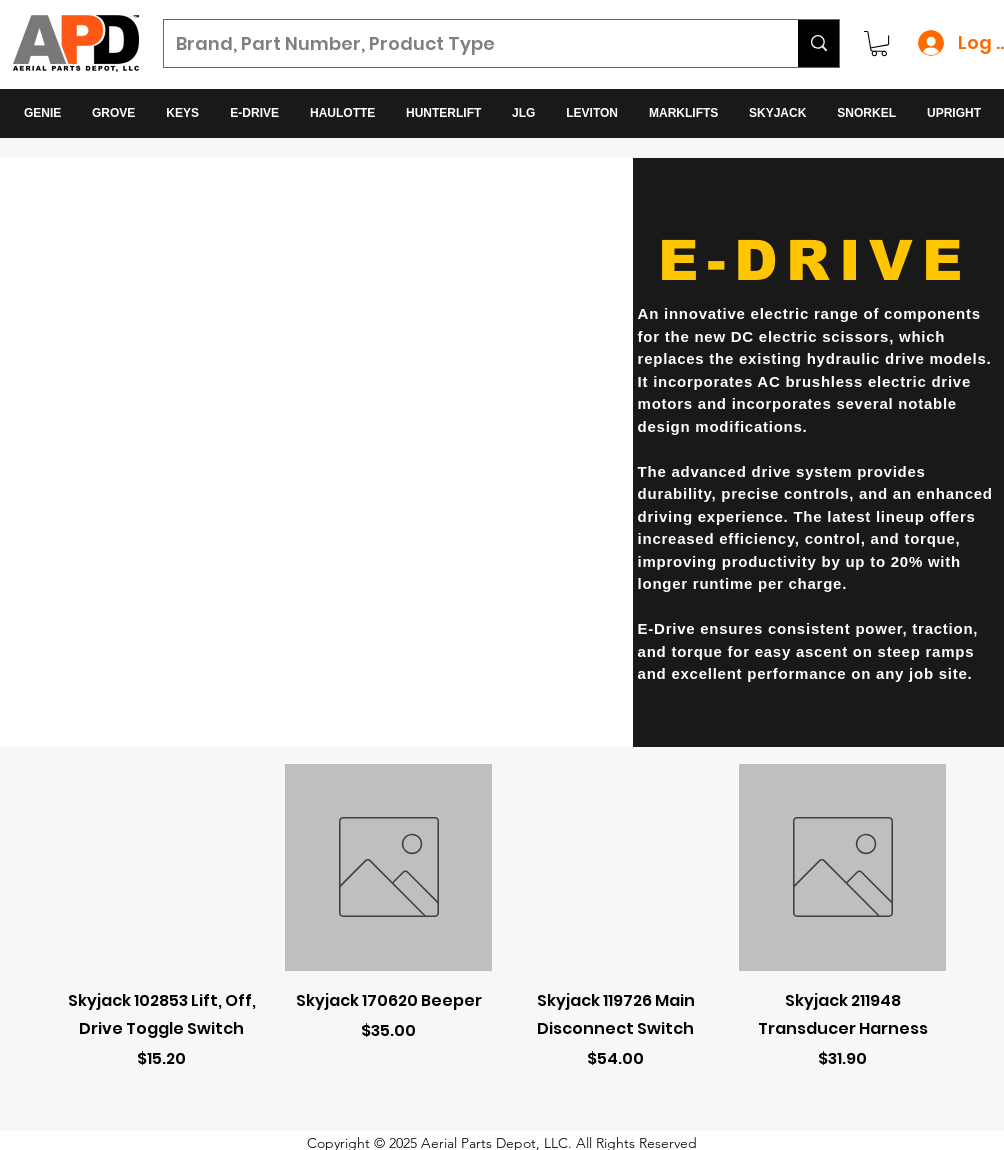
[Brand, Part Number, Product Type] (466, 44)
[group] (502, 941)
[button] (879, 43)
